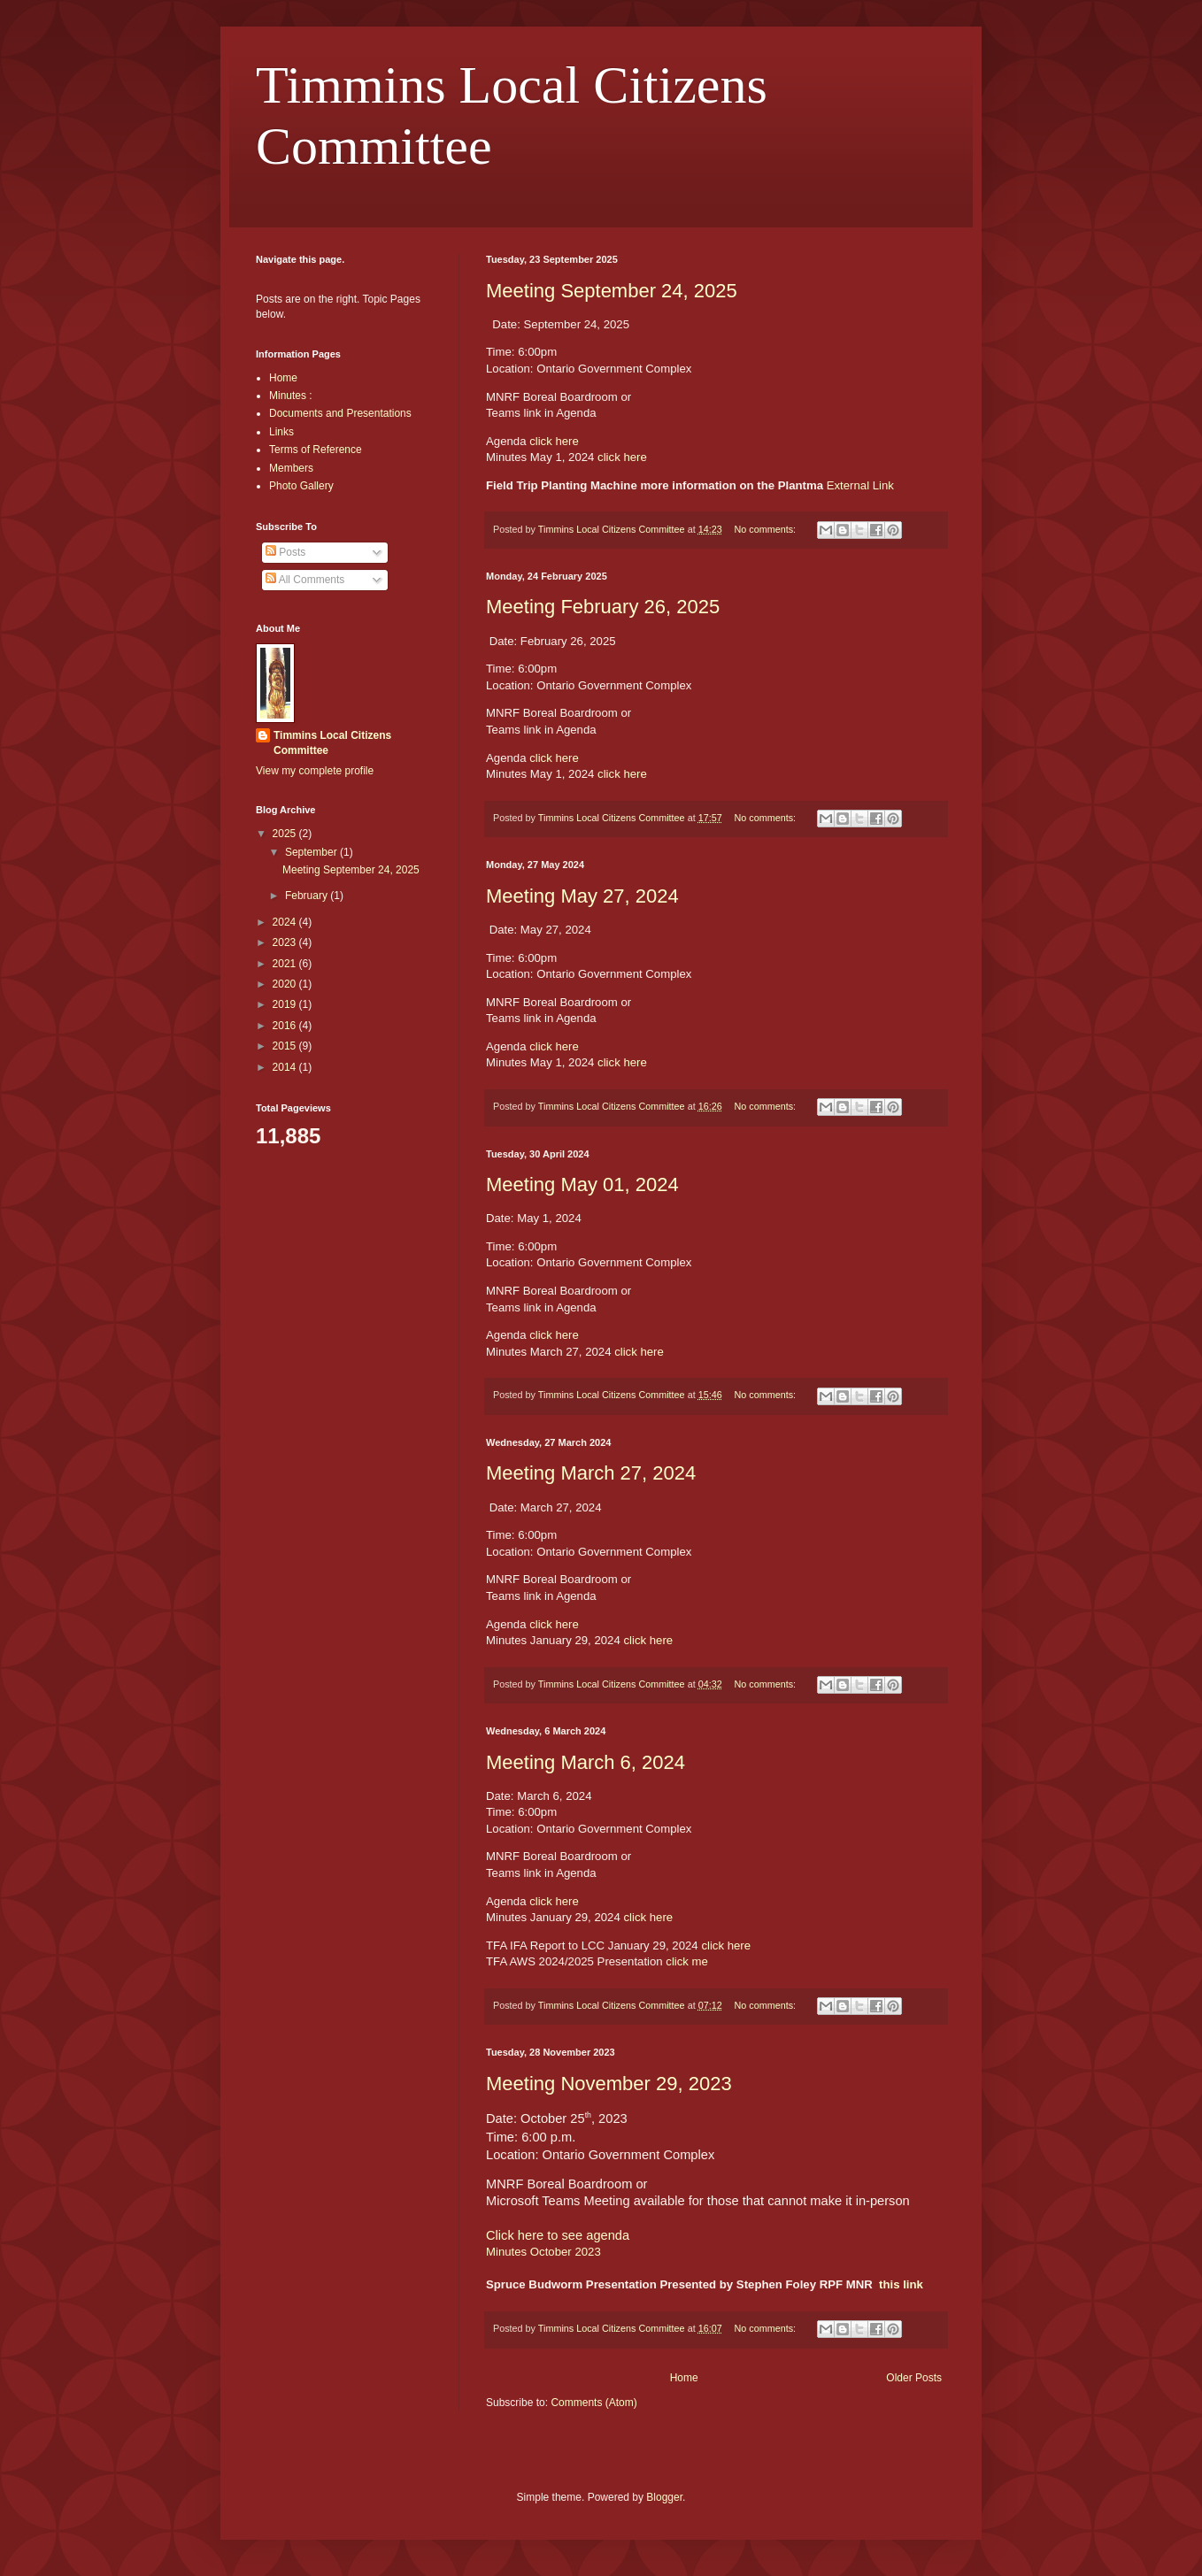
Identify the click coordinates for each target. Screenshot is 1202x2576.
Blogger (664, 2497)
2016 (286, 1025)
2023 (286, 942)
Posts (285, 552)
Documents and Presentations (340, 413)
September (312, 852)
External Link (860, 485)
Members (291, 468)
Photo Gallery (301, 486)
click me (687, 1961)
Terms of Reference (315, 449)
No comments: (766, 529)
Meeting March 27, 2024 (591, 1473)
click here (554, 441)
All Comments (305, 579)
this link (901, 2284)
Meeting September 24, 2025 (611, 291)
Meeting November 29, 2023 (609, 2083)
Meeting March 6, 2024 (585, 1762)
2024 (286, 922)
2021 (286, 963)
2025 (286, 833)
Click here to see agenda (557, 2235)
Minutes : (290, 395)
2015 (286, 1046)
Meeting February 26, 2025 (603, 607)
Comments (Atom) (593, 2402)
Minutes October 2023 (543, 2251)
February (307, 895)
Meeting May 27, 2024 (582, 896)
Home (684, 2378)
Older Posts (914, 2378)
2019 (286, 1004)
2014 (286, 1067)
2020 (286, 984)
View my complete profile (315, 771)
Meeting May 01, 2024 (582, 1184)
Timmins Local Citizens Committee (332, 743)
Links (281, 432)
